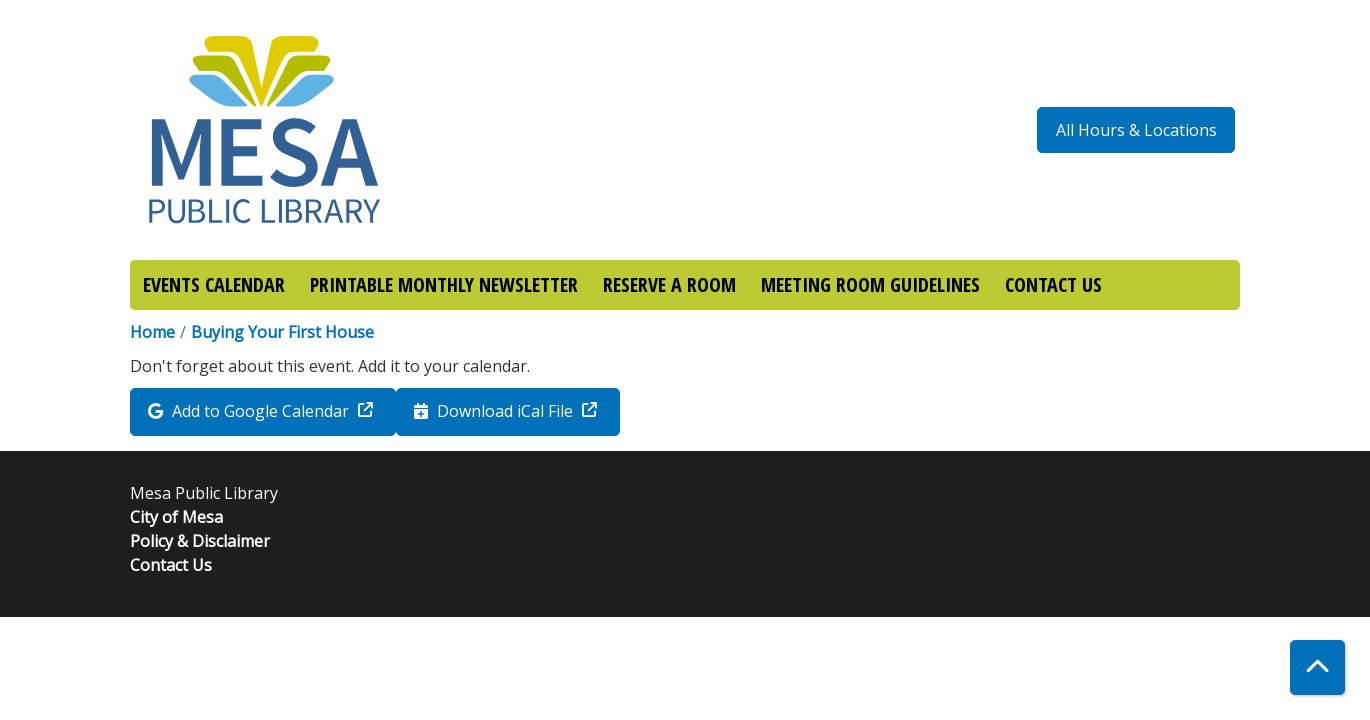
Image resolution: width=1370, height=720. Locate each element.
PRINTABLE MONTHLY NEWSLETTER (444, 284)
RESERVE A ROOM (669, 284)
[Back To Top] (1317, 667)
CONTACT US (1053, 284)
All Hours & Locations (1136, 130)
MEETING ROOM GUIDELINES (870, 284)
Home (152, 332)
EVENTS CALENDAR (214, 284)
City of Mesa (176, 517)
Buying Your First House (282, 332)
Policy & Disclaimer (200, 541)
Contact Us (171, 565)
